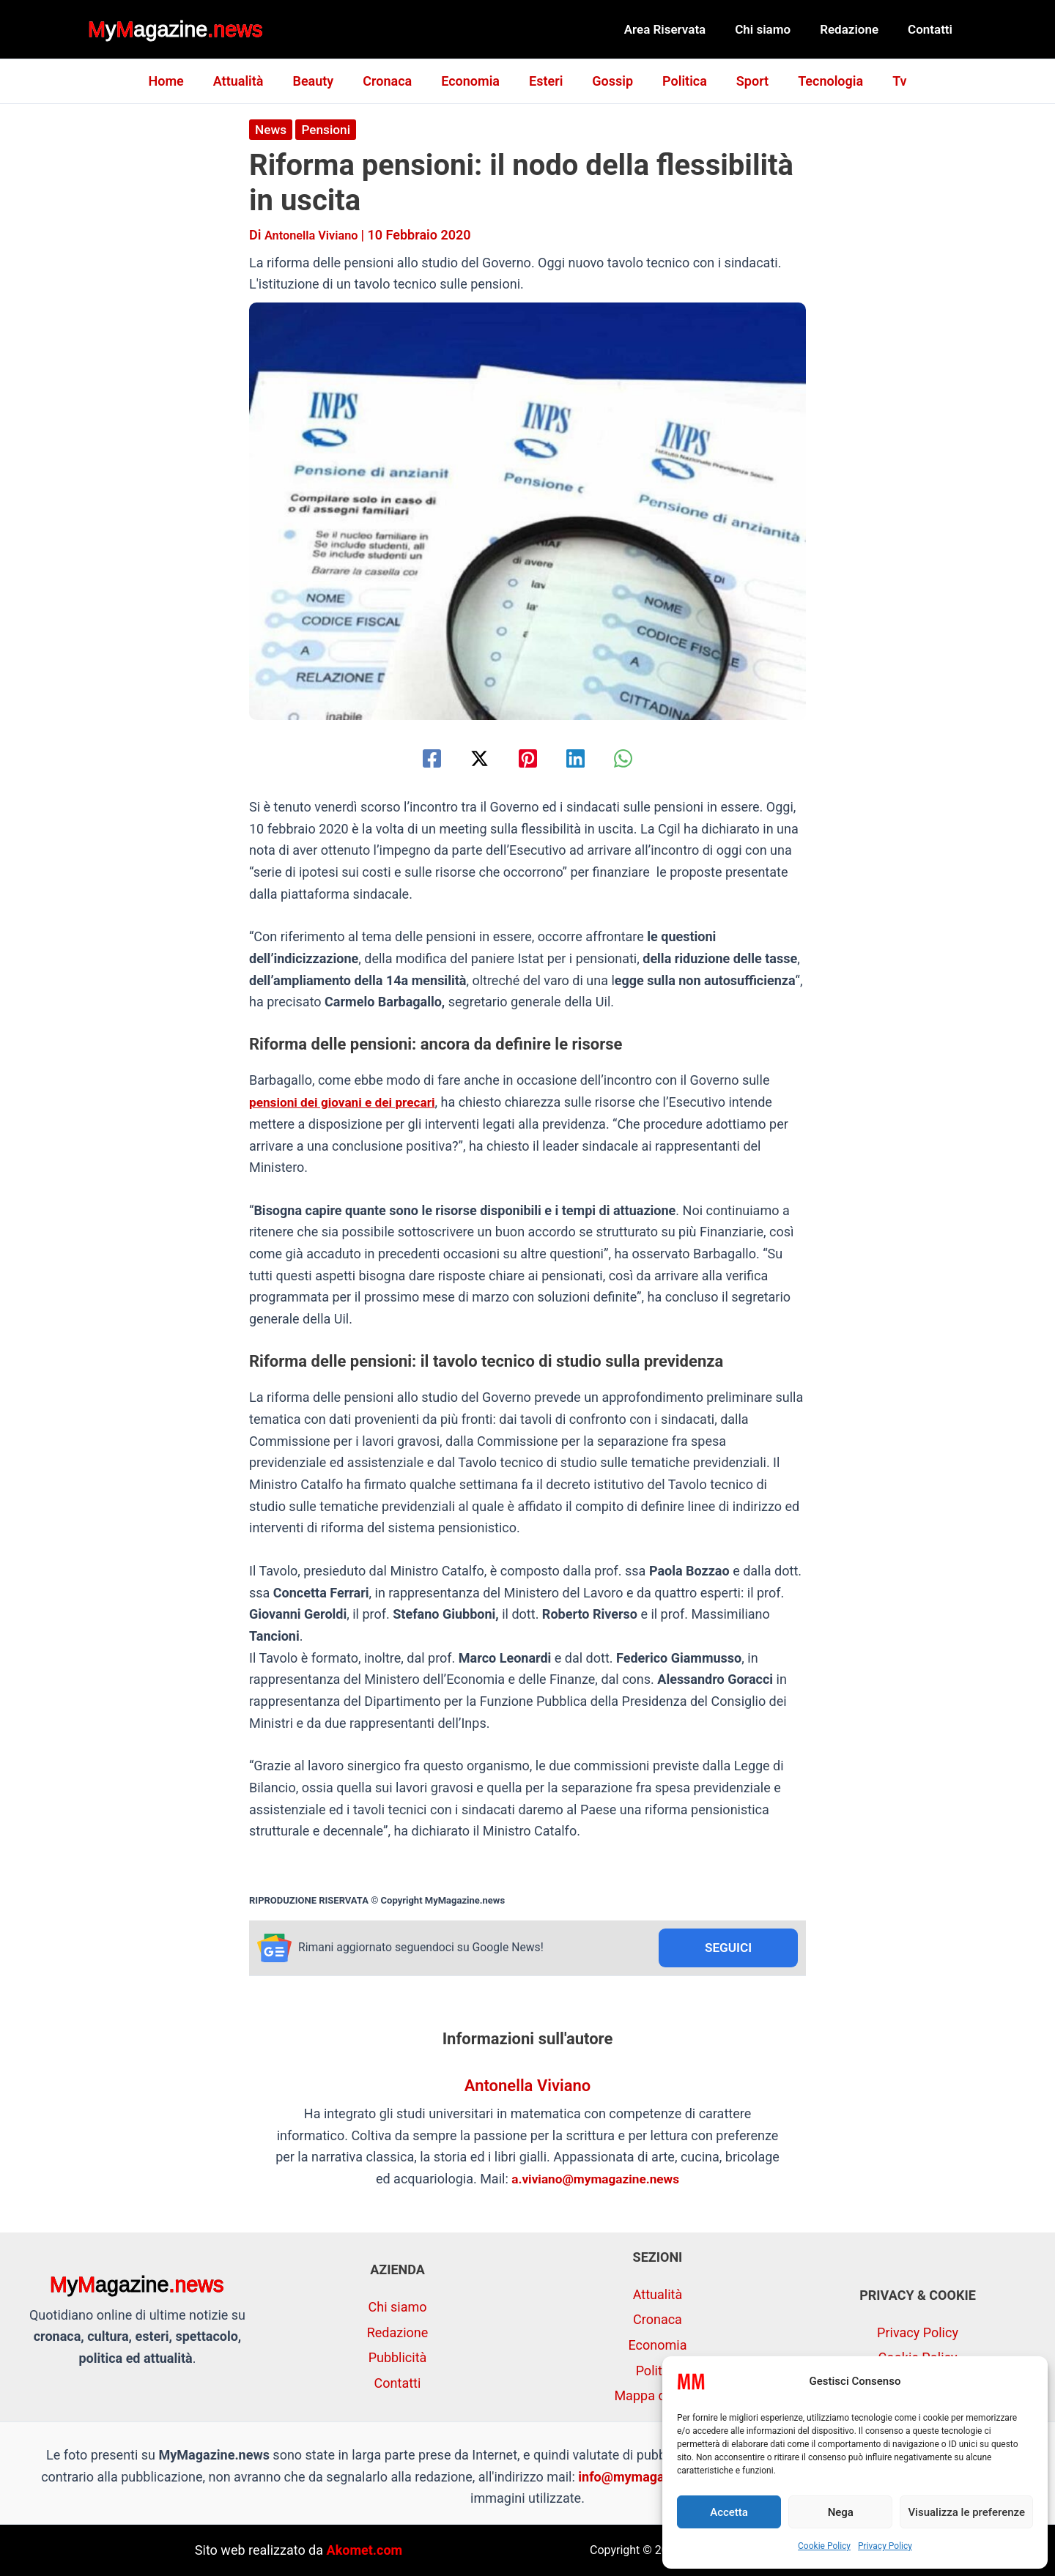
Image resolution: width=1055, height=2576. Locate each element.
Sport (744, 81)
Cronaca (393, 81)
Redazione (855, 29)
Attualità (250, 81)
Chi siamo (774, 29)
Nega (841, 2512)
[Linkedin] (582, 758)
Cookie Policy (824, 2546)
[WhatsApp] (637, 758)
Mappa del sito (657, 2396)
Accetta (729, 2512)
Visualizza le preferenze (966, 2512)
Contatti (932, 29)
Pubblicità (398, 2358)
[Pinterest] (528, 758)
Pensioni (329, 129)
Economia (473, 81)
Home (180, 81)
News (271, 129)
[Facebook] (417, 758)
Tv (885, 81)
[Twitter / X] (472, 758)
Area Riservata (681, 29)
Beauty (321, 81)
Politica (678, 81)
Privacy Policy (885, 2546)
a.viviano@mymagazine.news (596, 2180)
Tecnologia (818, 81)
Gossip (609, 81)
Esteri (546, 81)
